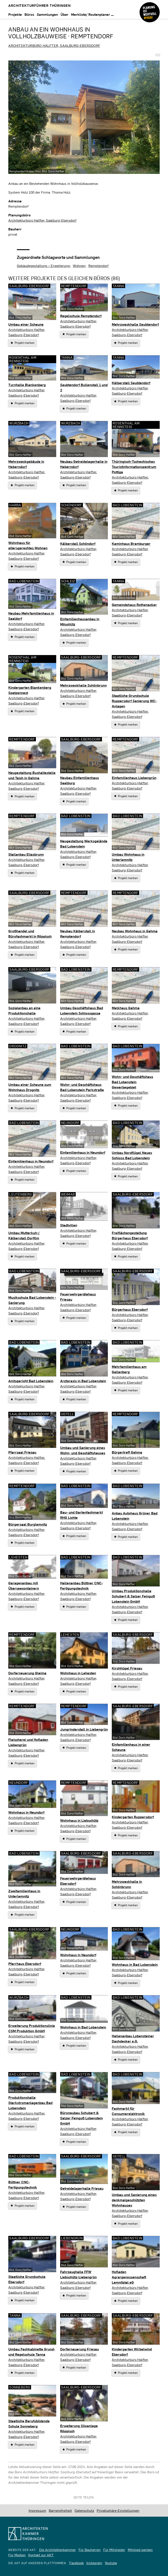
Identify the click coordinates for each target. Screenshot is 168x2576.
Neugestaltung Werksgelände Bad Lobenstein (83, 843)
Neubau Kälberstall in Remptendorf (77, 933)
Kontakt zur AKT (41, 2554)
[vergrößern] (83, 117)
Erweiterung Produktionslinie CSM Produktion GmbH (31, 2028)
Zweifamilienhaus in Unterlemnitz (24, 1893)
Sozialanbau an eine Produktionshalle (24, 1010)
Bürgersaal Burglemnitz (27, 1524)
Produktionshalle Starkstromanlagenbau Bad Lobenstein (30, 2102)
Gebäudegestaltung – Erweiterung (43, 265)
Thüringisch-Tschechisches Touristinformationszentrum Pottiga (134, 466)
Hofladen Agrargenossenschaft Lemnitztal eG (129, 2277)
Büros (29, 14)
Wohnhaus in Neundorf (26, 1812)
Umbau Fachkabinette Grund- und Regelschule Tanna (31, 2351)
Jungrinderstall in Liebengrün (84, 1729)
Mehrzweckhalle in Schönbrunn (127, 1884)
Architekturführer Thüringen (39, 5)
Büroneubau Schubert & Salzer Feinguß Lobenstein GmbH (81, 2118)
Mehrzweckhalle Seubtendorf (135, 324)
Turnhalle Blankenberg (27, 384)
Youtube (111, 2562)
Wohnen (79, 265)
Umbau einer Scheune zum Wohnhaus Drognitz (29, 1087)
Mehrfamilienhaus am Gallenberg (129, 1369)
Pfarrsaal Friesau (22, 1452)
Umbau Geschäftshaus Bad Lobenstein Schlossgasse (81, 1010)
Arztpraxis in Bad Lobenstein (83, 1380)
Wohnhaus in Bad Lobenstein (135, 1964)
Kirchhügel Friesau (127, 1668)
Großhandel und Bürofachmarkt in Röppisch (30, 933)
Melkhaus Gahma (126, 1007)
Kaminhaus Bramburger (131, 543)
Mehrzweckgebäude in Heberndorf (26, 464)
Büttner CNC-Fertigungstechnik (22, 2184)
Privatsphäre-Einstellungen (118, 2510)
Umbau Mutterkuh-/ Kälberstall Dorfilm (24, 1235)
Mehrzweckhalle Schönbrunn (83, 685)
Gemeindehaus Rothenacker (134, 604)
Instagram (94, 2562)
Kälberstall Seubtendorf (131, 382)
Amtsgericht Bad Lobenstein (30, 1380)
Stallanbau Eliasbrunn (26, 854)
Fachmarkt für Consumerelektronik (128, 2111)
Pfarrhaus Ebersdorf (24, 1963)
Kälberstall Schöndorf (77, 543)
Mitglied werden (140, 2549)
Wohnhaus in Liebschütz (79, 1820)
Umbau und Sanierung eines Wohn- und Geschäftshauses (82, 1450)
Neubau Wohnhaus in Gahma (135, 930)
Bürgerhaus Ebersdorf (130, 1309)
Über (64, 14)
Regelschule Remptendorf (81, 315)
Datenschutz (84, 2510)
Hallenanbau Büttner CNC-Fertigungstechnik (81, 1585)
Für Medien (17, 2554)
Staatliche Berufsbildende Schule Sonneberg (29, 2423)
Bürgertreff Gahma (127, 1452)
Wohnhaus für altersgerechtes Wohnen (27, 545)
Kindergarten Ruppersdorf (133, 1816)
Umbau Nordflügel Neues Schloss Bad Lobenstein (132, 1155)
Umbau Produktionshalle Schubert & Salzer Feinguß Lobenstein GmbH (133, 1596)
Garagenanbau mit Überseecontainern (23, 1585)
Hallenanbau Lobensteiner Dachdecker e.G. (133, 2038)
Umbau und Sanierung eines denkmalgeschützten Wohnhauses (134, 2200)
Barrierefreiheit (60, 2510)
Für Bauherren (90, 2549)
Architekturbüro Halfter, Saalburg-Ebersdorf (54, 45)
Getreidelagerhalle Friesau (81, 2188)
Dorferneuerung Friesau (79, 2349)
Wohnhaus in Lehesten (78, 1672)
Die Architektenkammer (57, 2549)
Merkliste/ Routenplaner (92, 14)
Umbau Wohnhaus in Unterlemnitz (128, 857)
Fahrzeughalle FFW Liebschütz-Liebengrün (78, 2274)
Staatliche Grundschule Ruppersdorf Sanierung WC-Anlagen (134, 700)
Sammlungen (47, 14)
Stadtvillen (68, 1225)
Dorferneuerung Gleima (27, 1672)
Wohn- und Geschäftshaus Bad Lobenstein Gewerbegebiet (132, 1082)
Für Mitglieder (114, 2549)
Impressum (37, 2510)
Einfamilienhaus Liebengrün (134, 777)
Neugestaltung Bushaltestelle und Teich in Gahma (32, 775)
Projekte (15, 14)
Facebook (76, 2562)
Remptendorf (98, 265)
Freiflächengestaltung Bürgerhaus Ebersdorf (130, 1235)
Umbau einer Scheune (26, 324)
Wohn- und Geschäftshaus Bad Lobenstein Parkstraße (82, 1087)
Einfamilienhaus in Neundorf (30, 1161)
